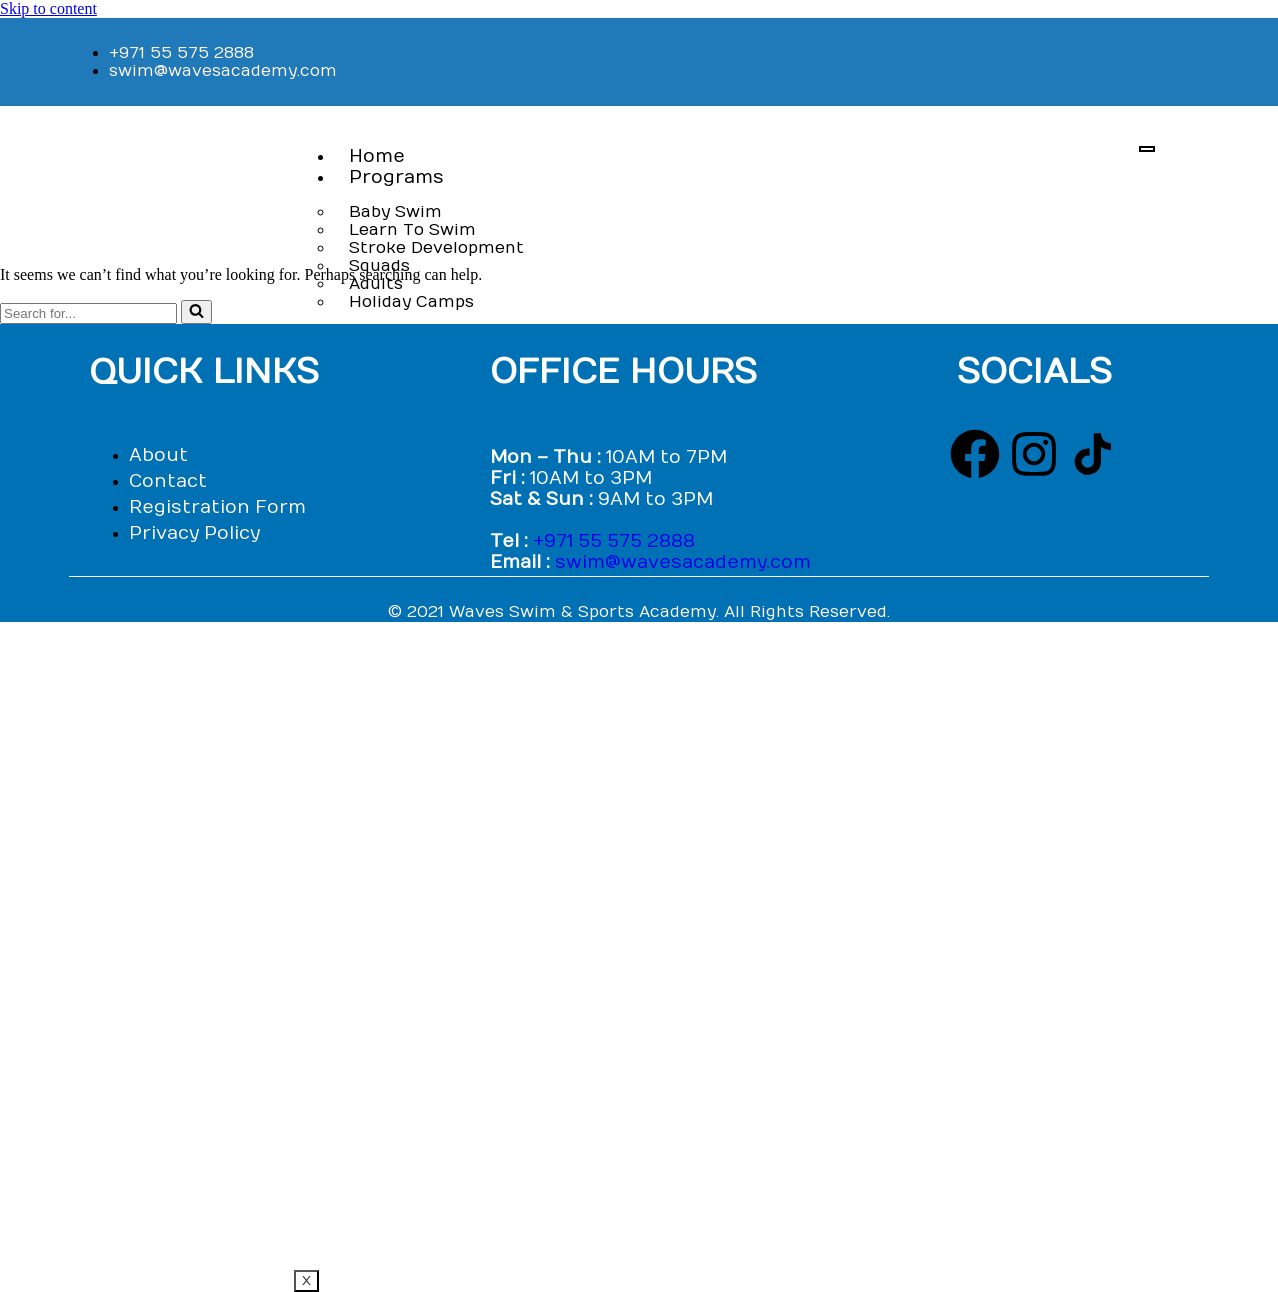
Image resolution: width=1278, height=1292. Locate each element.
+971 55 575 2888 (614, 541)
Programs (396, 177)
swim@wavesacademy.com (683, 562)
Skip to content (48, 8)
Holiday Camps (411, 302)
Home (377, 156)
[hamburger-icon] (1147, 149)
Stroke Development (436, 248)
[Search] (88, 313)
